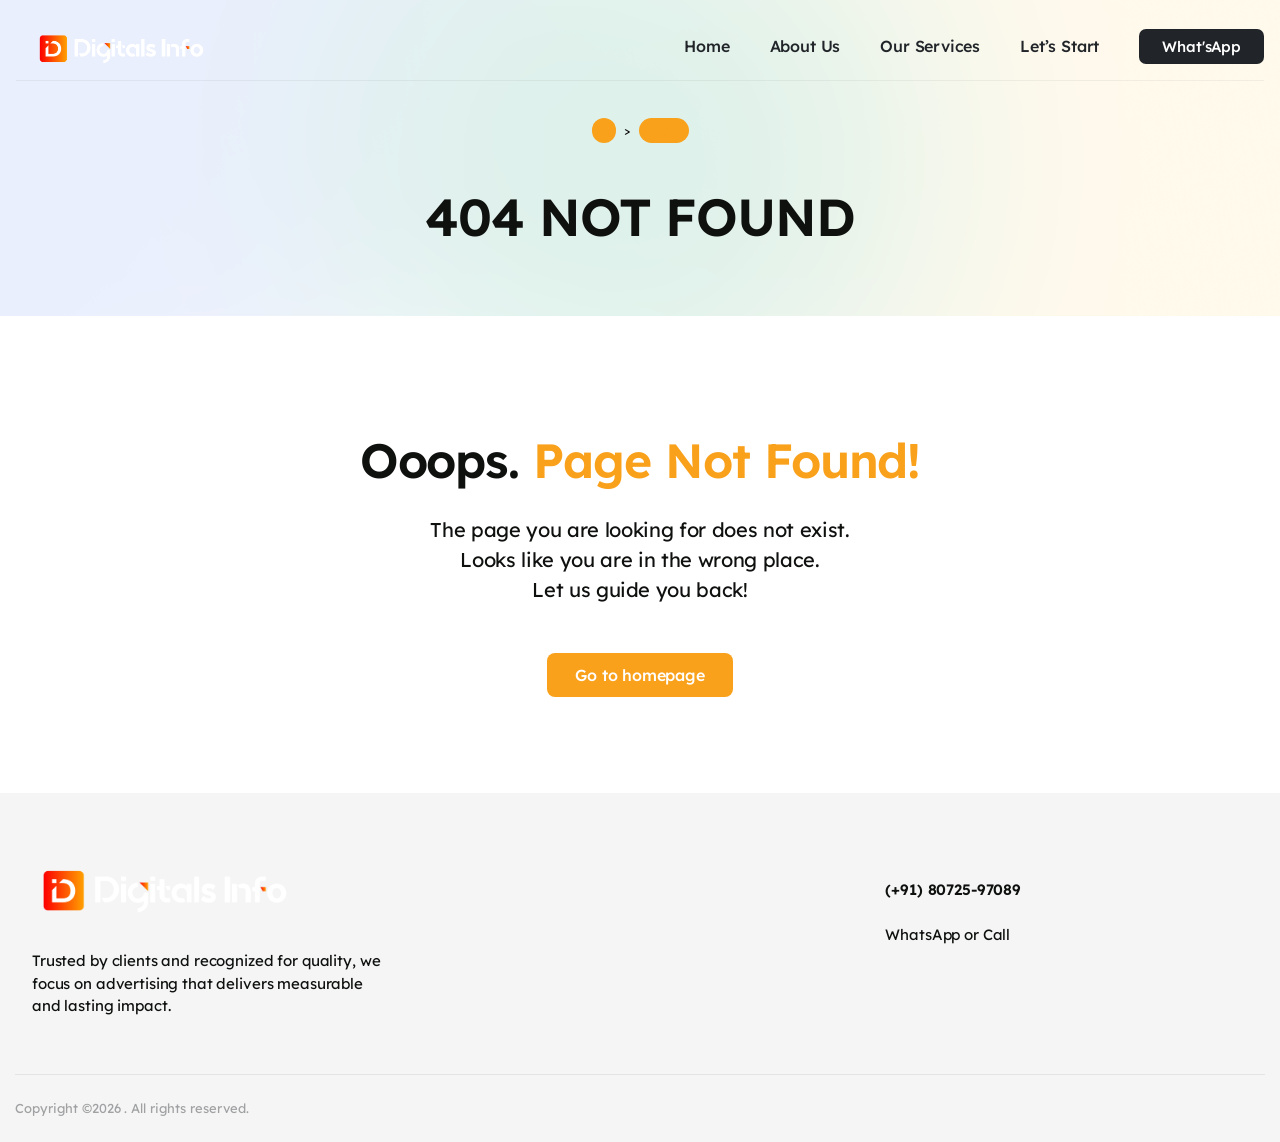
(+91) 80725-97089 (953, 889)
